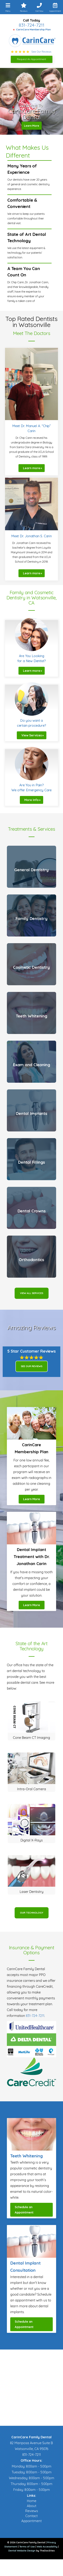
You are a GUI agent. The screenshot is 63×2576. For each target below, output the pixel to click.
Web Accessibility (47, 2546)
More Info (31, 800)
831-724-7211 (31, 25)
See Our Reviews (31, 1366)
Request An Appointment (31, 59)
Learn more (31, 468)
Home (31, 2501)
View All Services (31, 1293)
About (31, 2506)
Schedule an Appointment (24, 2209)
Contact (31, 2516)
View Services (31, 735)
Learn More (31, 125)
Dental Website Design (21, 2550)
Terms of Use (27, 2546)
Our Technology (31, 1912)
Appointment (31, 2521)
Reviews (31, 2511)
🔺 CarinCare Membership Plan (31, 29)
